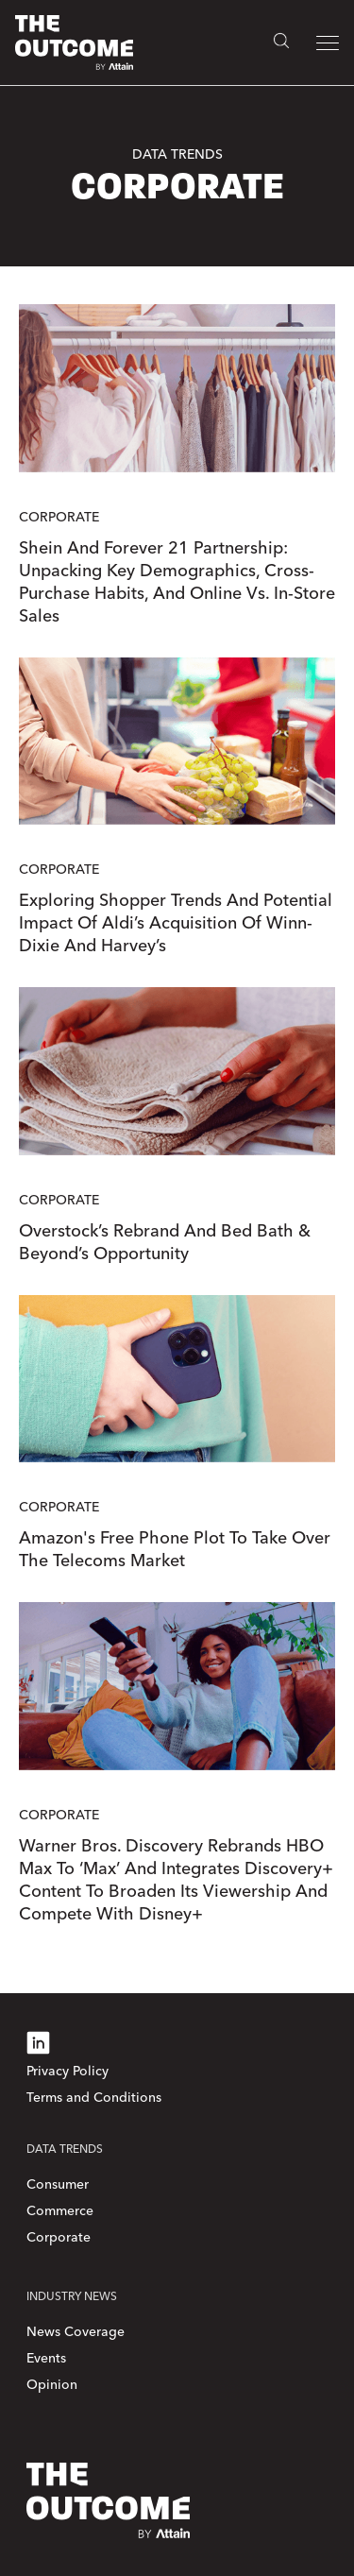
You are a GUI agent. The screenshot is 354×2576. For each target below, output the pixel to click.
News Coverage (75, 2332)
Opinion (51, 2385)
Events (46, 2358)
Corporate (58, 2237)
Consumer (57, 2184)
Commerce (59, 2211)
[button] (327, 42)
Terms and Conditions (93, 2098)
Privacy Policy (67, 2071)
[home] (74, 42)
